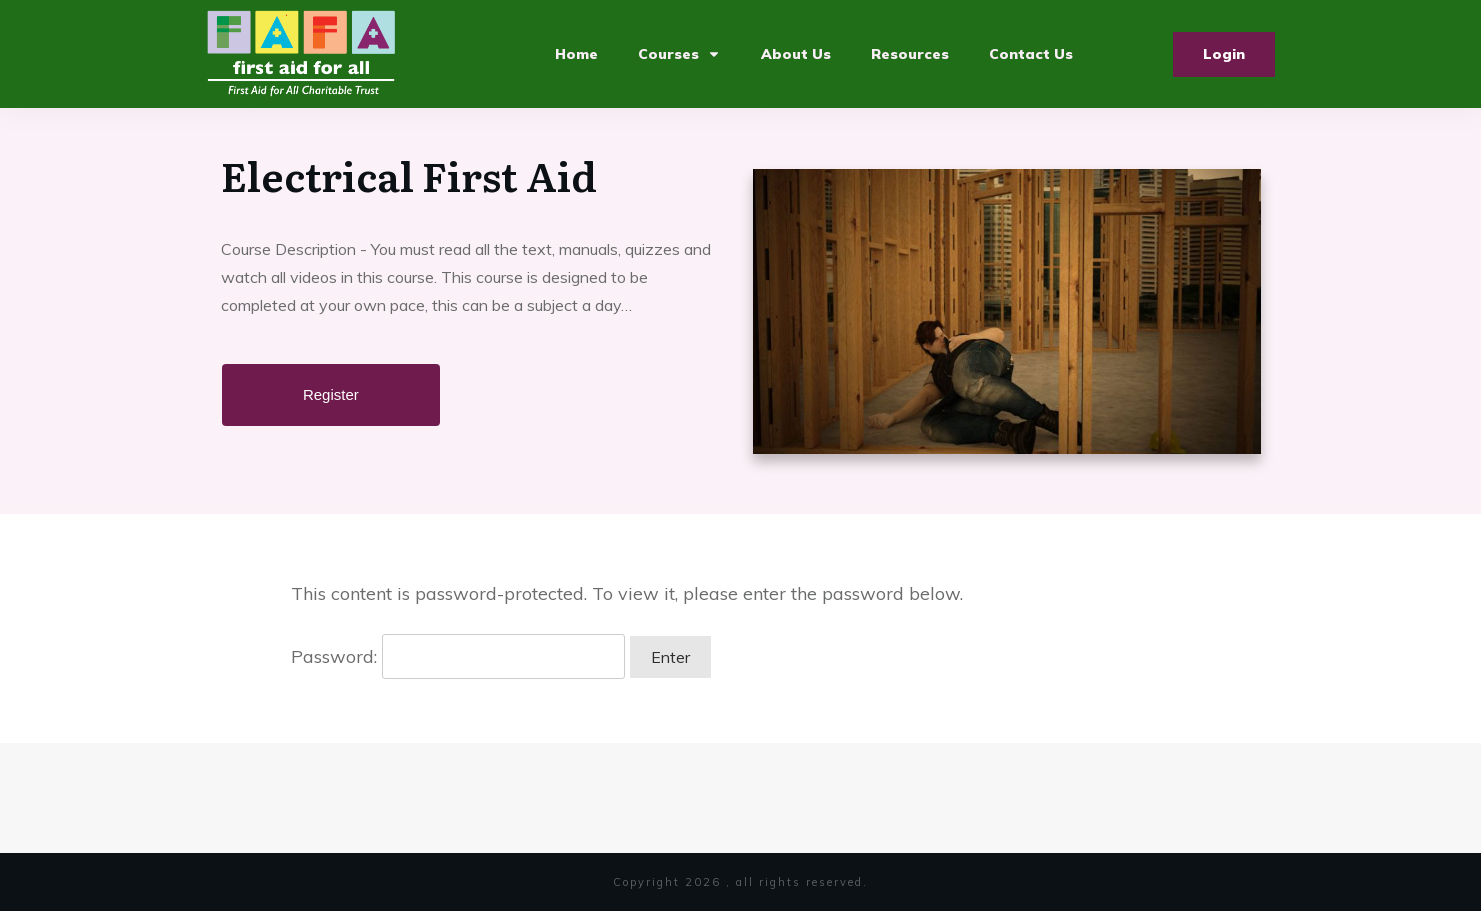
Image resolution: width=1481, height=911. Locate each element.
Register (331, 394)
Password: (458, 656)
